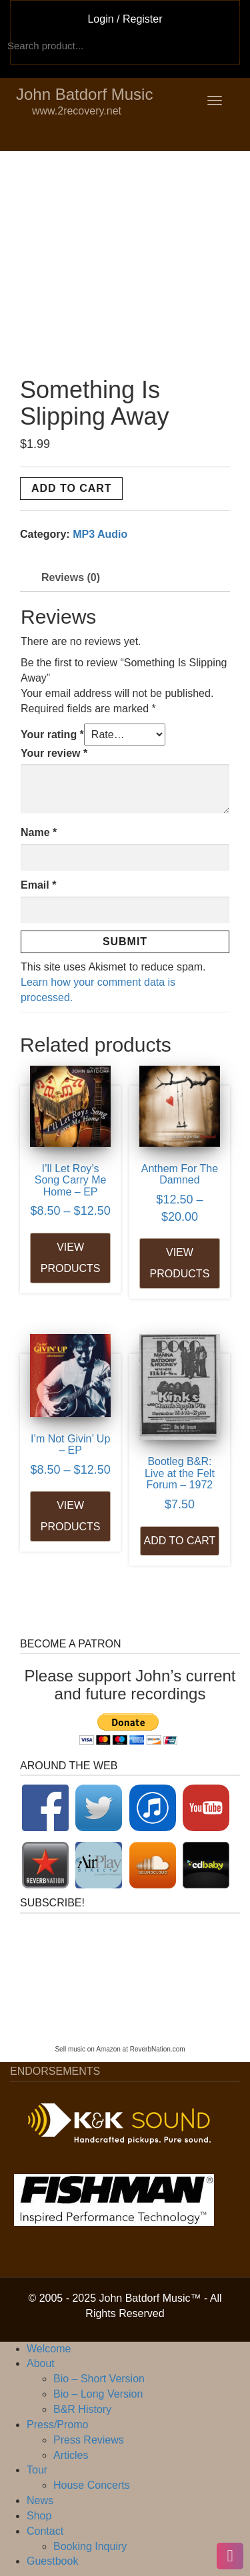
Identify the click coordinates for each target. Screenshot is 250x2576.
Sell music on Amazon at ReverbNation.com (120, 2049)
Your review (54, 753)
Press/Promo (57, 2424)
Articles (70, 2455)
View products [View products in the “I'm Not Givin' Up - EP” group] (71, 1516)
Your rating (52, 734)
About (41, 2363)
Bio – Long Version (98, 2394)
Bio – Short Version (99, 2378)
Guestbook (52, 2561)
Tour (37, 2469)
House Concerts (91, 2485)
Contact (45, 2531)
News (40, 2500)
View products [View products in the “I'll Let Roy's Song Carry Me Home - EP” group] (71, 1257)
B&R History (82, 2409)
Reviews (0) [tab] (70, 577)
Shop (39, 2515)
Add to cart (71, 488)
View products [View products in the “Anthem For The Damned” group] (180, 1263)
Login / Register (124, 19)
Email (38, 885)
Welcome (49, 2348)
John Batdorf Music (84, 94)
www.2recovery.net (54, 110)
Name (39, 832)
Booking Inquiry (90, 2546)
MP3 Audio (100, 534)
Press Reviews (88, 2440)
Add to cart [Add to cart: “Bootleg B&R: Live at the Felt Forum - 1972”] (180, 1540)
